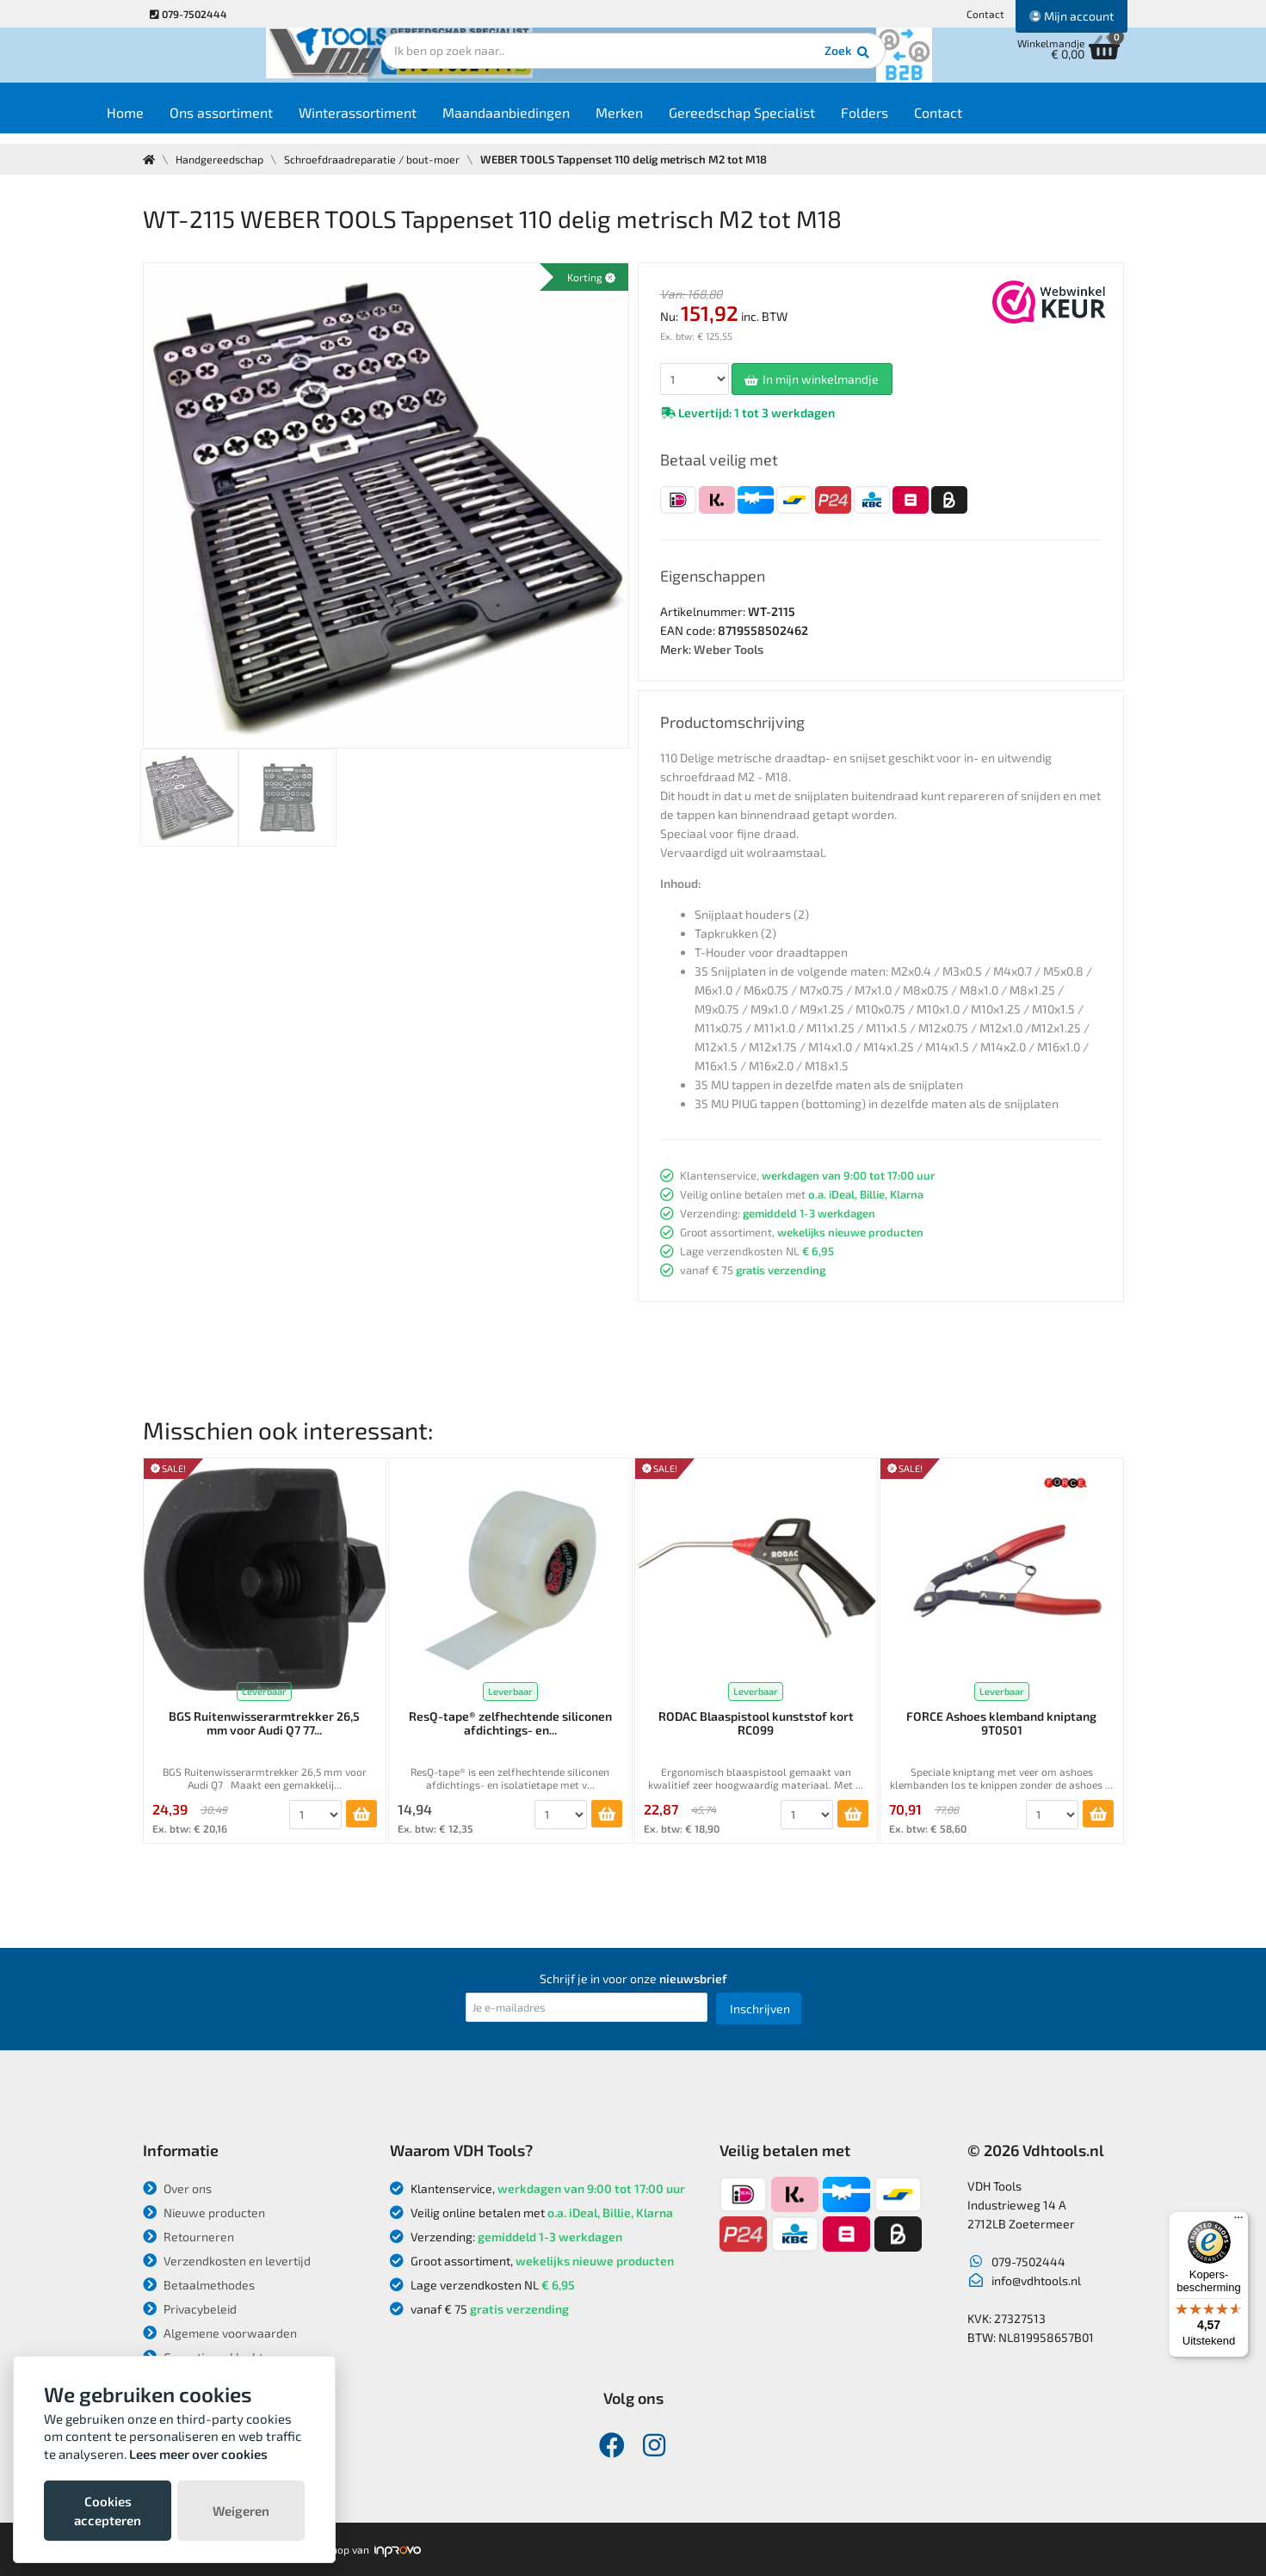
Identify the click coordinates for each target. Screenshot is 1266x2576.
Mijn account (1071, 16)
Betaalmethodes (199, 2284)
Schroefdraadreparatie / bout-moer (378, 159)
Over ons (177, 2188)
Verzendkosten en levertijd (227, 2260)
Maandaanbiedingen (555, 122)
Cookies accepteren (107, 2510)
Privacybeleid (190, 2309)
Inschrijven (760, 2008)
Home (174, 122)
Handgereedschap (222, 159)
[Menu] (1238, 2221)
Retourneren (188, 2236)
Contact (985, 14)
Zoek (751, 64)
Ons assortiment (270, 122)
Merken (668, 122)
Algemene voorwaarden (220, 2333)
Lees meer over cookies (198, 2454)
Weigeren (241, 2510)
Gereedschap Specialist (791, 122)
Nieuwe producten (204, 2212)
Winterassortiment (407, 122)
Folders (913, 122)
